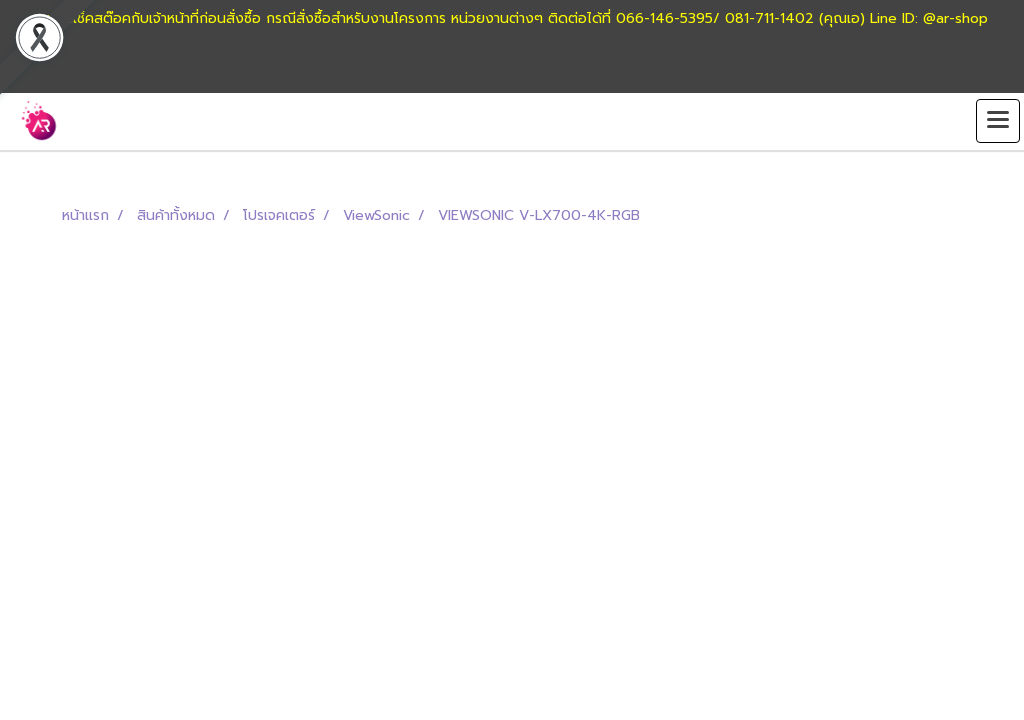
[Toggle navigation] (998, 121)
